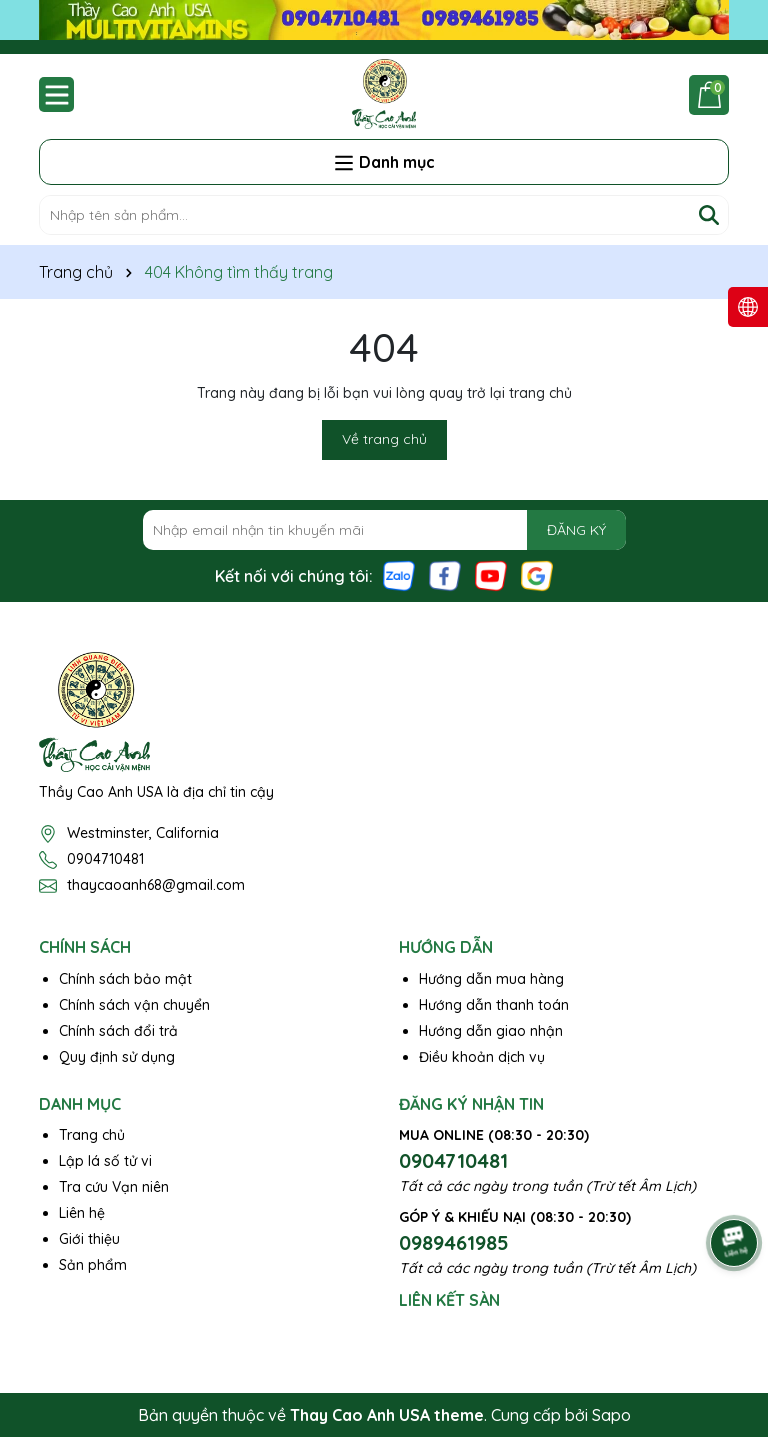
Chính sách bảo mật (125, 979)
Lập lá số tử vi (105, 1161)
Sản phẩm (93, 1265)
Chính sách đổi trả (118, 1031)
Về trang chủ (384, 439)
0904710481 (105, 859)
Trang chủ (92, 1135)
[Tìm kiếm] (709, 215)
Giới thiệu (89, 1239)
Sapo (611, 1415)
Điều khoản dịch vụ (482, 1057)
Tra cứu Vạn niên (114, 1187)
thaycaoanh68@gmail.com (156, 885)
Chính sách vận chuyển (134, 1005)
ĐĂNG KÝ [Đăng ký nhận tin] (576, 530)
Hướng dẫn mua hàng (491, 979)
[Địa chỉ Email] (384, 530)
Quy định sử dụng (117, 1057)
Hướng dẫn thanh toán (494, 1005)
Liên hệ (82, 1213)
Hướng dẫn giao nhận (491, 1031)
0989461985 (454, 1242)
